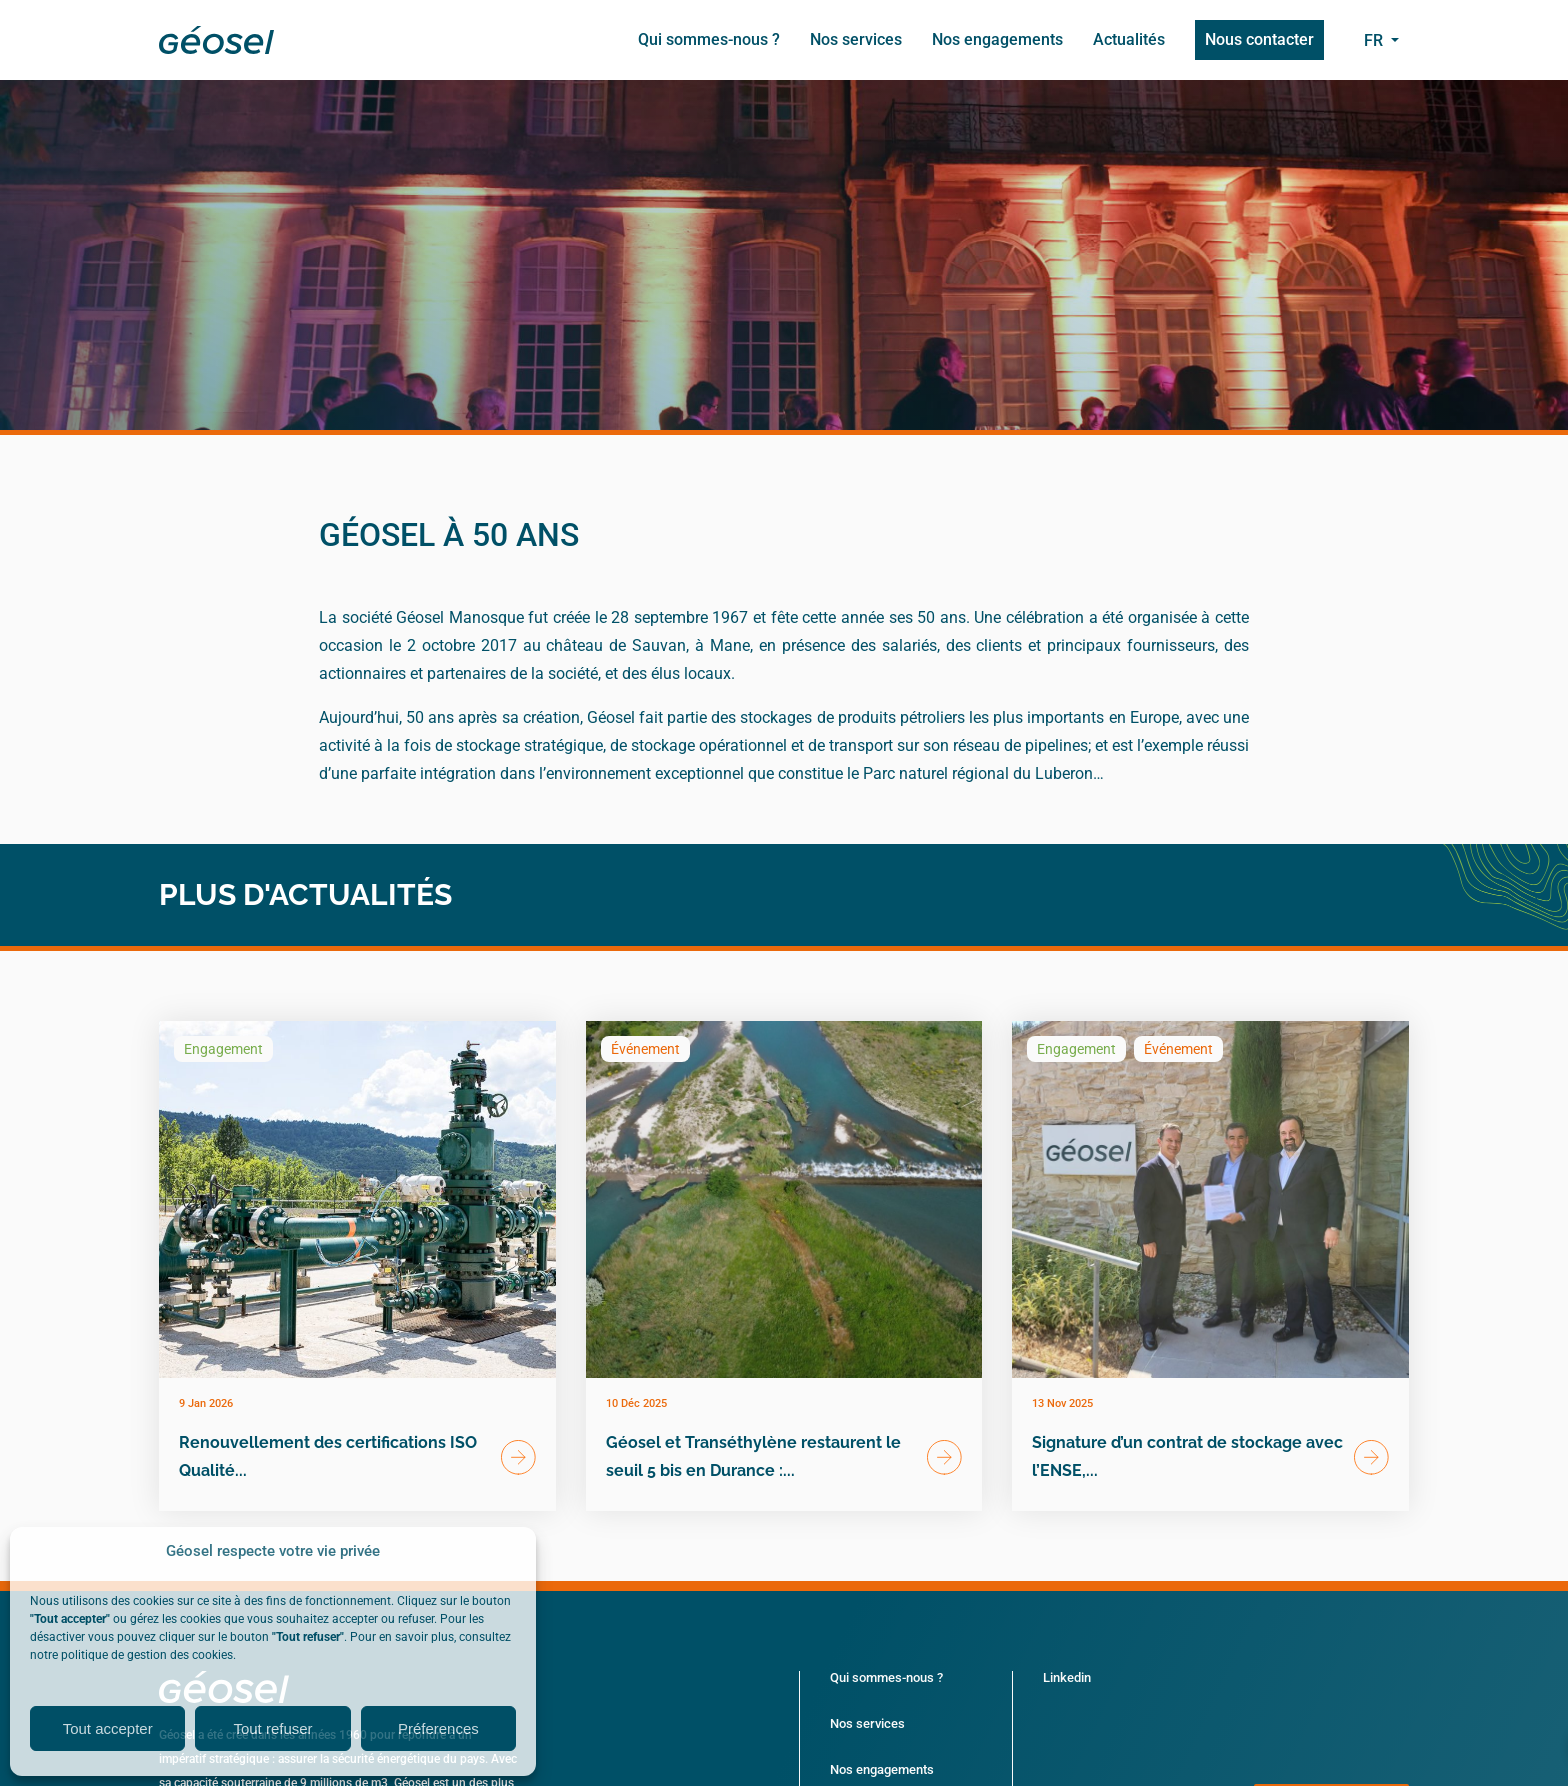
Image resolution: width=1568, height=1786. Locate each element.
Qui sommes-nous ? (709, 39)
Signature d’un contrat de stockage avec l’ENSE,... (1187, 1456)
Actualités (1129, 39)
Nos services (856, 39)
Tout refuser (272, 1728)
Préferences (438, 1728)
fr (1375, 40)
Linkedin (1067, 1677)
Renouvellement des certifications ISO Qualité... (328, 1456)
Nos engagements (997, 39)
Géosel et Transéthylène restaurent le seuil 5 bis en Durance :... (753, 1456)
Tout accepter (108, 1728)
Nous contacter (1259, 39)
